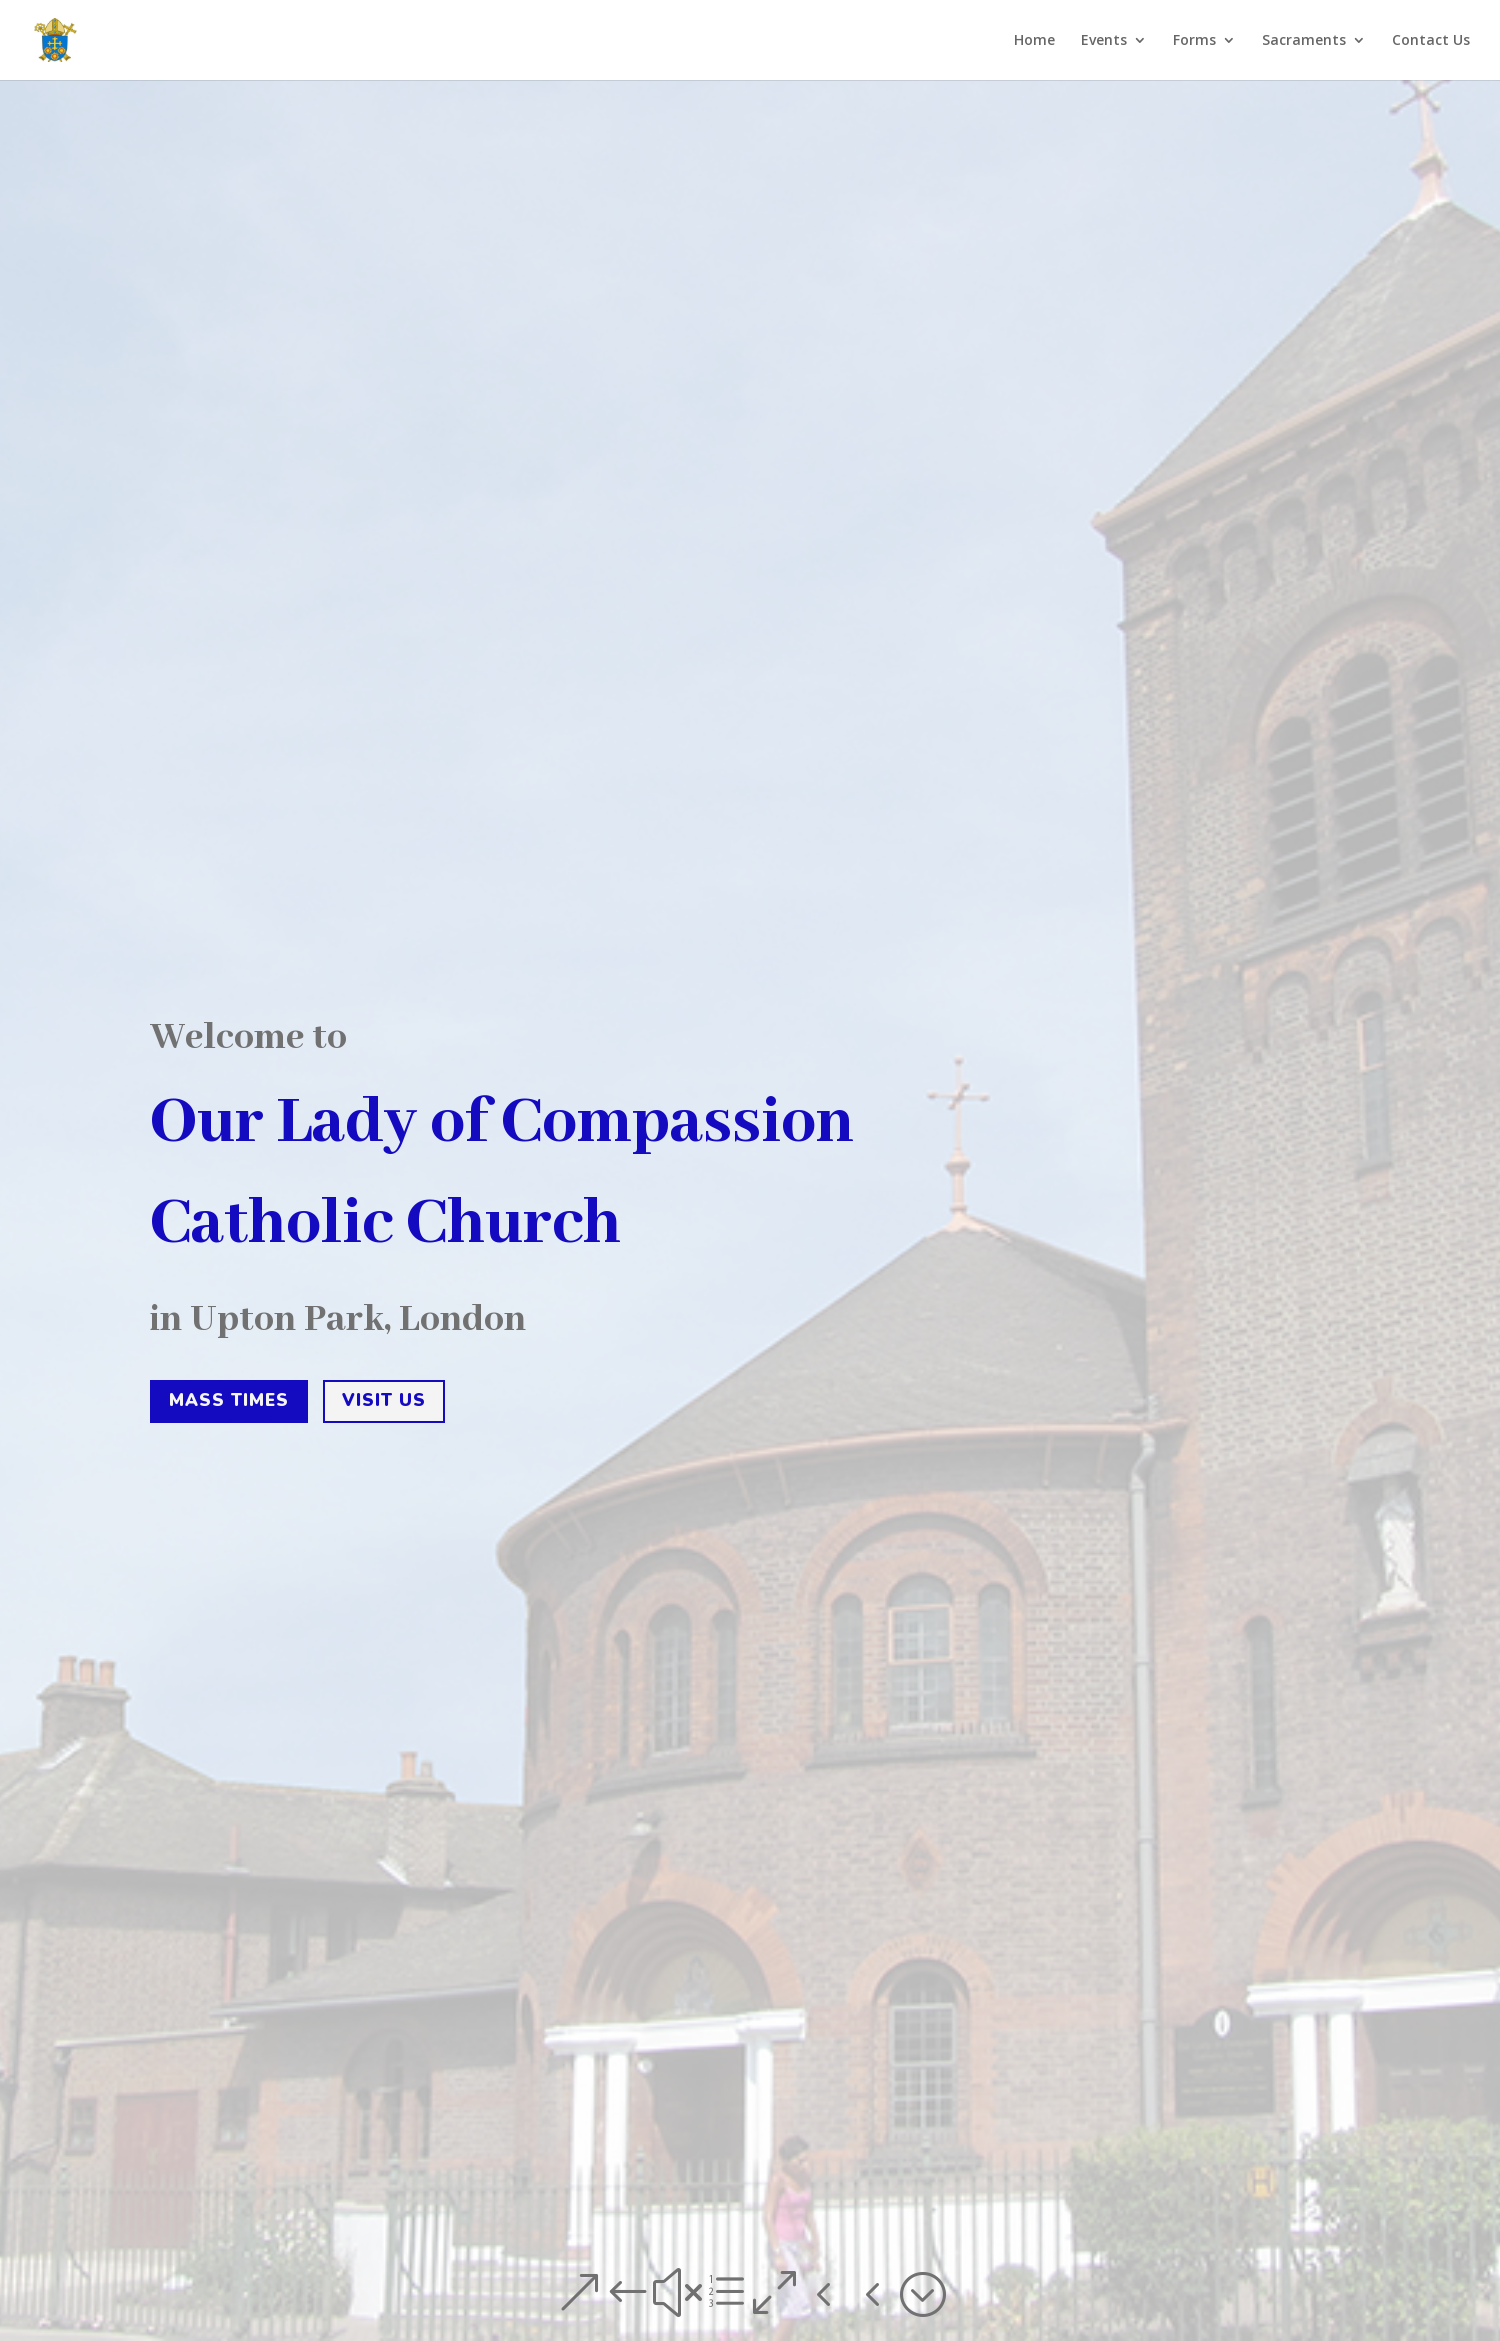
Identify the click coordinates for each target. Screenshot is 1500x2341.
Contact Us (1431, 41)
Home (1034, 41)
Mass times (229, 1407)
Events (1104, 41)
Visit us (384, 1407)
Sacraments (1304, 41)
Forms (1194, 41)
